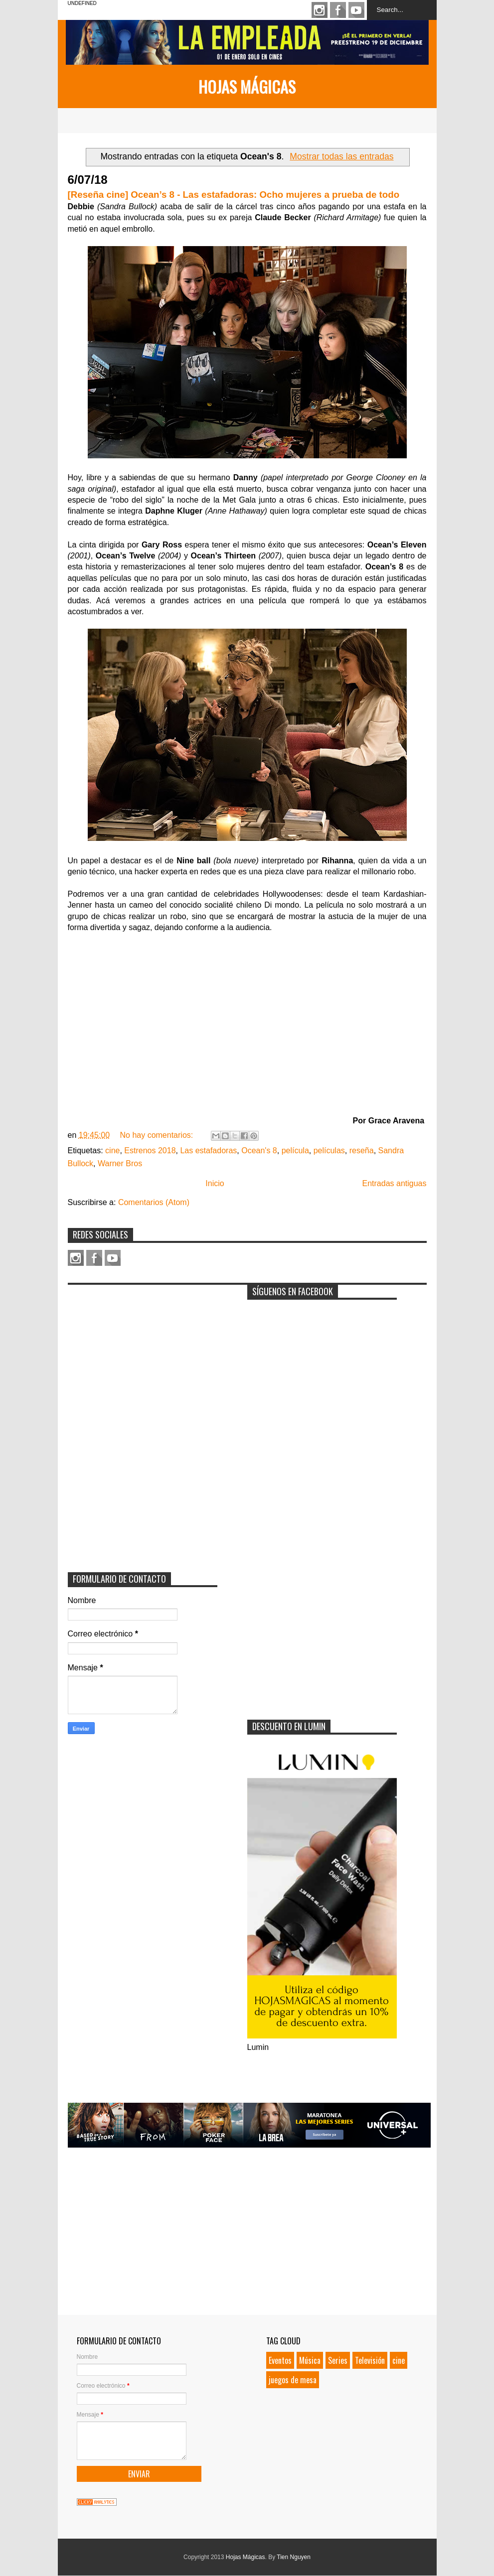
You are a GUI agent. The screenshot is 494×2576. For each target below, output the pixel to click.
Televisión (370, 2360)
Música (310, 2360)
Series (337, 2360)
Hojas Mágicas (247, 86)
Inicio (214, 1183)
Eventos (280, 2360)
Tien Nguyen (294, 2557)
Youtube (356, 10)
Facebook (338, 10)
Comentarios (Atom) (153, 1202)
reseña (361, 1150)
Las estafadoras (208, 1150)
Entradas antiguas (394, 1183)
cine (112, 1150)
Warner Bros (120, 1163)
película (295, 1150)
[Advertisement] (142, 1352)
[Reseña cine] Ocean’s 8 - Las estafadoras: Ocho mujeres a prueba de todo (234, 194)
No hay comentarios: (157, 1135)
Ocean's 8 (259, 1150)
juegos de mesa (293, 2380)
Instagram (320, 10)
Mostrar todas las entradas (341, 156)
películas (329, 1150)
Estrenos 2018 (149, 1150)
